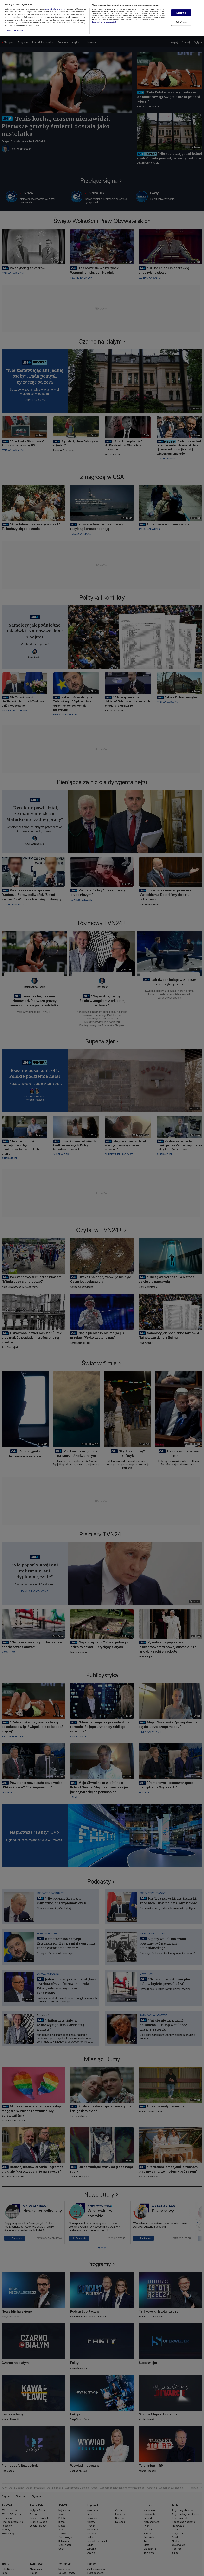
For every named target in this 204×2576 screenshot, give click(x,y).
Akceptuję (181, 13)
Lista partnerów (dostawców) (104, 22)
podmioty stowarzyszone (55, 9)
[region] (102, 18)
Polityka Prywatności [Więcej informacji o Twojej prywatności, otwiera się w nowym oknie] (14, 31)
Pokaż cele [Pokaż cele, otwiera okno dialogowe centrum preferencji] (181, 22)
